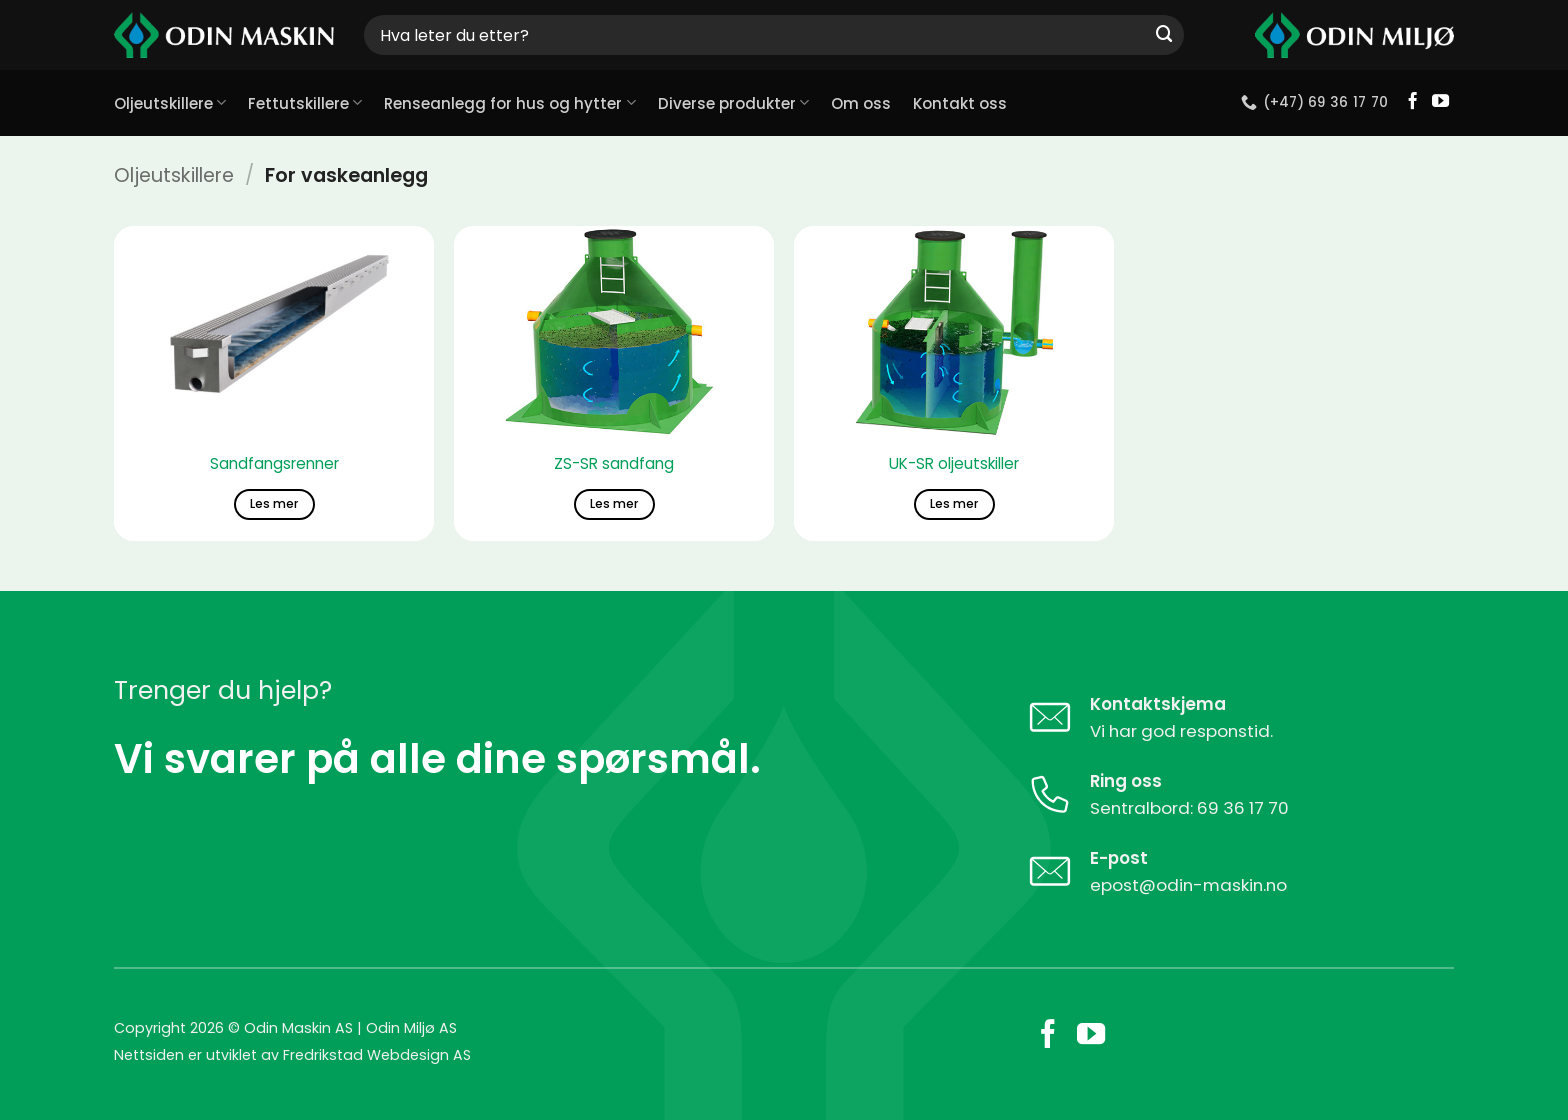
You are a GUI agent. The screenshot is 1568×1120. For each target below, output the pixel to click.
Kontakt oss (960, 103)
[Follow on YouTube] (1440, 102)
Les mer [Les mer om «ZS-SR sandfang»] (614, 503)
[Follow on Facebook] (1412, 102)
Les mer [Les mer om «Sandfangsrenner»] (274, 503)
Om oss (861, 103)
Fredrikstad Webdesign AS (377, 1055)
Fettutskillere (305, 103)
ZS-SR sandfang (614, 464)
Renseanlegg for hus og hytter (509, 103)
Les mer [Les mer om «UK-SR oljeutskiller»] (954, 503)
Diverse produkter (733, 103)
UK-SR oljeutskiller (954, 464)
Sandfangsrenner (274, 464)
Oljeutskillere (170, 103)
